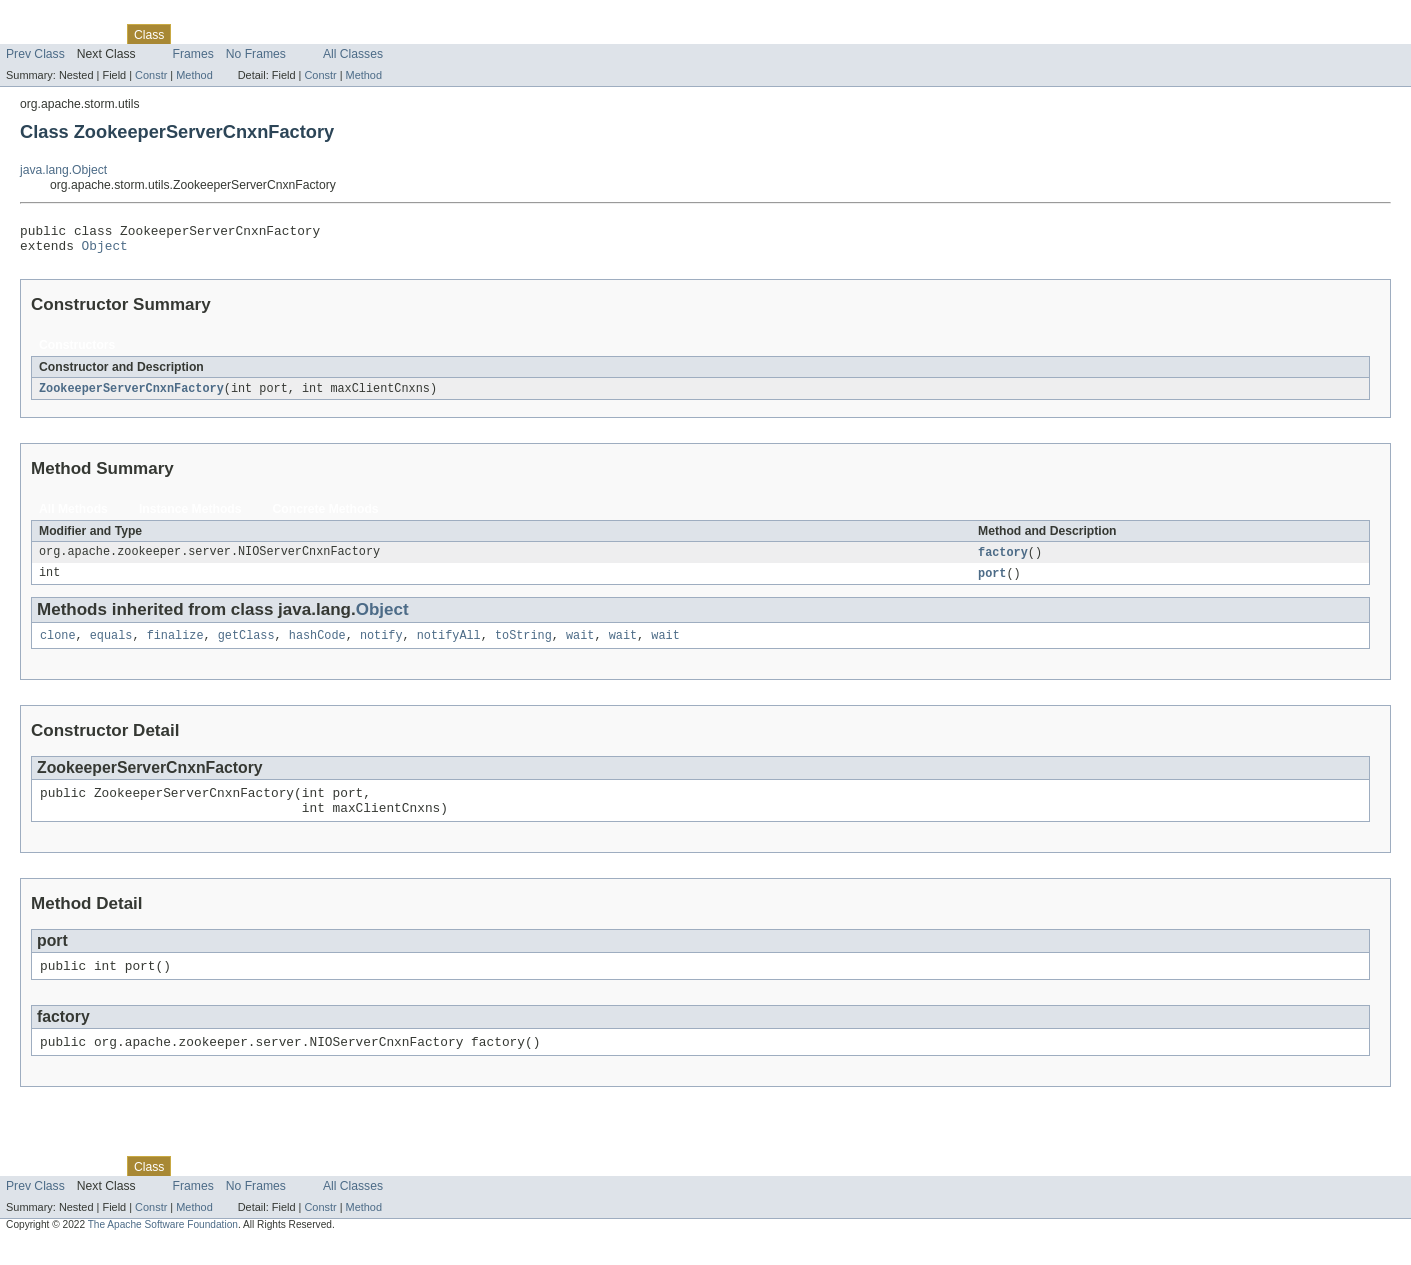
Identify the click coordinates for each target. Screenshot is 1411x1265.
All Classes (353, 54)
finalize (175, 646)
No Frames (256, 54)
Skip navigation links (55, 17)
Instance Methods (190, 516)
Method (194, 75)
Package (92, 34)
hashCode (317, 646)
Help (381, 34)
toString (523, 646)
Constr (151, 75)
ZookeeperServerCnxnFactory (131, 395)
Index (342, 34)
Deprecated (284, 34)
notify (381, 646)
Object (105, 251)
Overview (31, 34)
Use (193, 34)
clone (58, 646)
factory (1003, 560)
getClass (246, 646)
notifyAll (449, 646)
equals (111, 646)
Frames (193, 54)
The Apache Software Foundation (163, 1247)
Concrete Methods (326, 516)
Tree (228, 34)
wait (580, 646)
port (992, 582)
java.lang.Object (63, 170)
